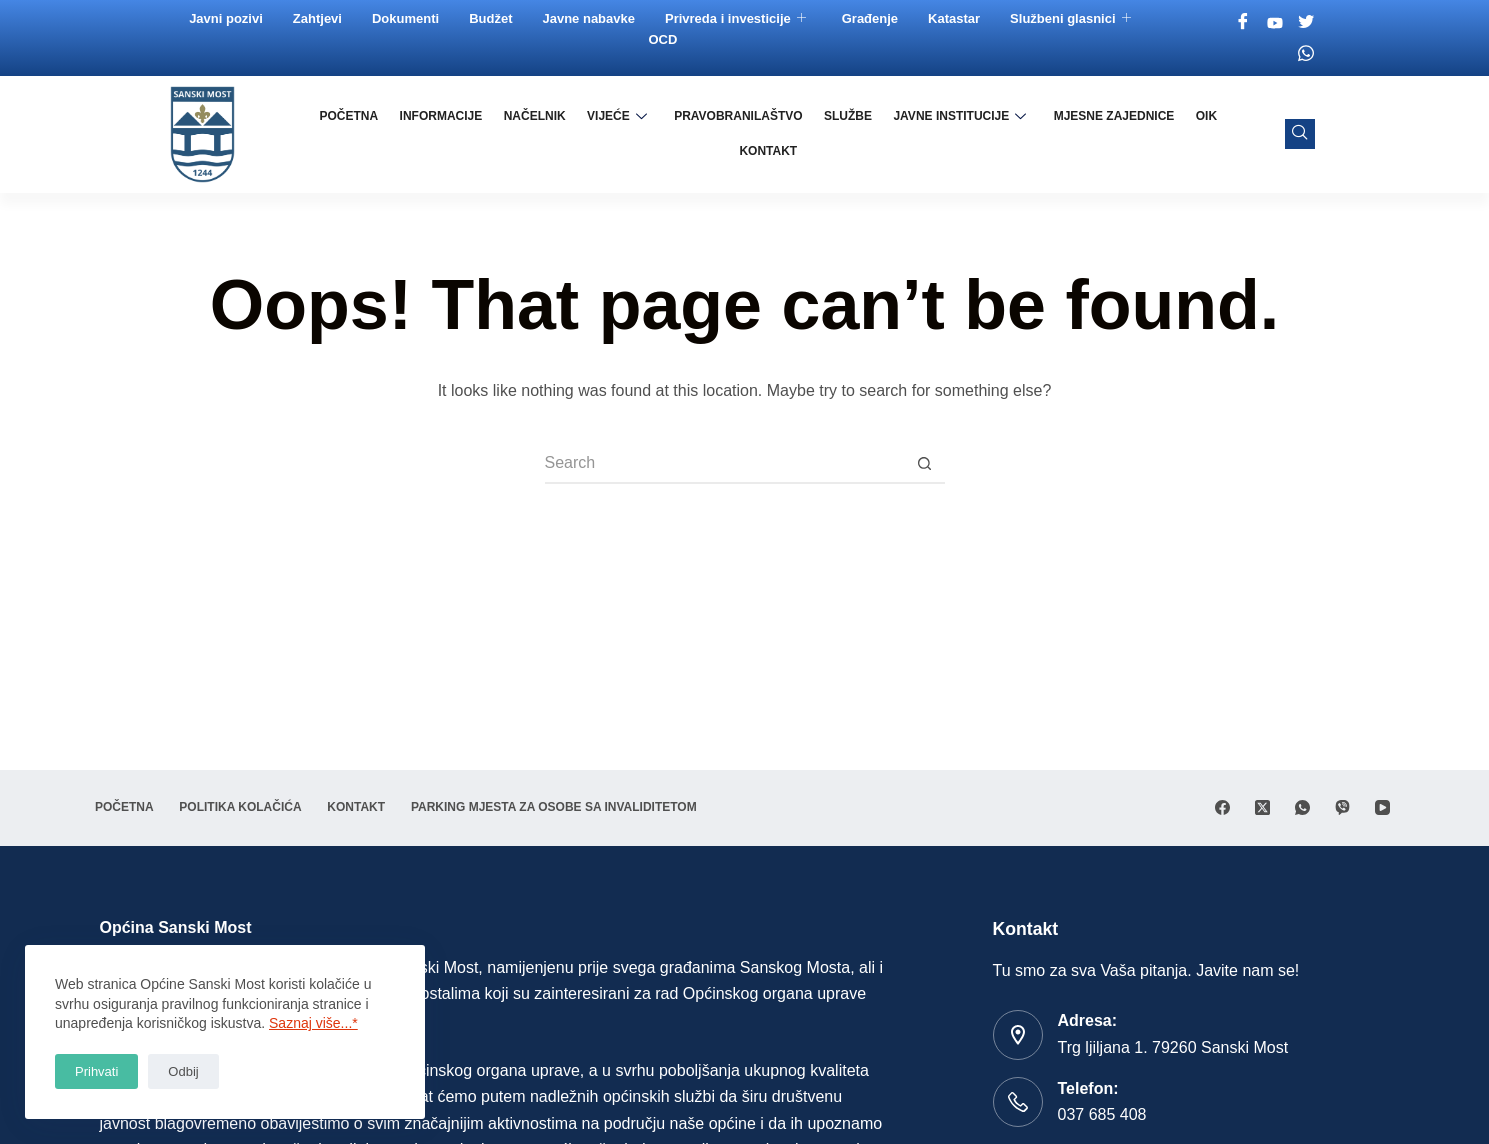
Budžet (492, 18)
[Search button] (925, 464)
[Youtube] (1277, 23)
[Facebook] (1246, 23)
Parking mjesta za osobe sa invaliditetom (243, 807)
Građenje (872, 18)
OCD (665, 39)
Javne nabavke (591, 18)
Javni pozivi (228, 18)
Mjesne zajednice (1071, 134)
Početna (322, 134)
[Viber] (1342, 774)
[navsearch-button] (1300, 134)
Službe (810, 134)
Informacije (412, 134)
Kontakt (1220, 134)
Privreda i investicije (737, 18)
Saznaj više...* (313, 1023)
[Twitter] (1307, 23)
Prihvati (96, 1071)
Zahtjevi (319, 18)
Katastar (956, 18)
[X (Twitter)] (1262, 774)
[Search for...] (725, 464)
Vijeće (584, 134)
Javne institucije (919, 134)
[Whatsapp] (1307, 53)
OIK (1160, 134)
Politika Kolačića (254, 774)
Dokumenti (407, 18)
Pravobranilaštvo (702, 134)
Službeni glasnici (1072, 18)
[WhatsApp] (1302, 774)
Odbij (183, 1071)
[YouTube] (1382, 774)
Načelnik (504, 134)
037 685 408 (1102, 1114)
